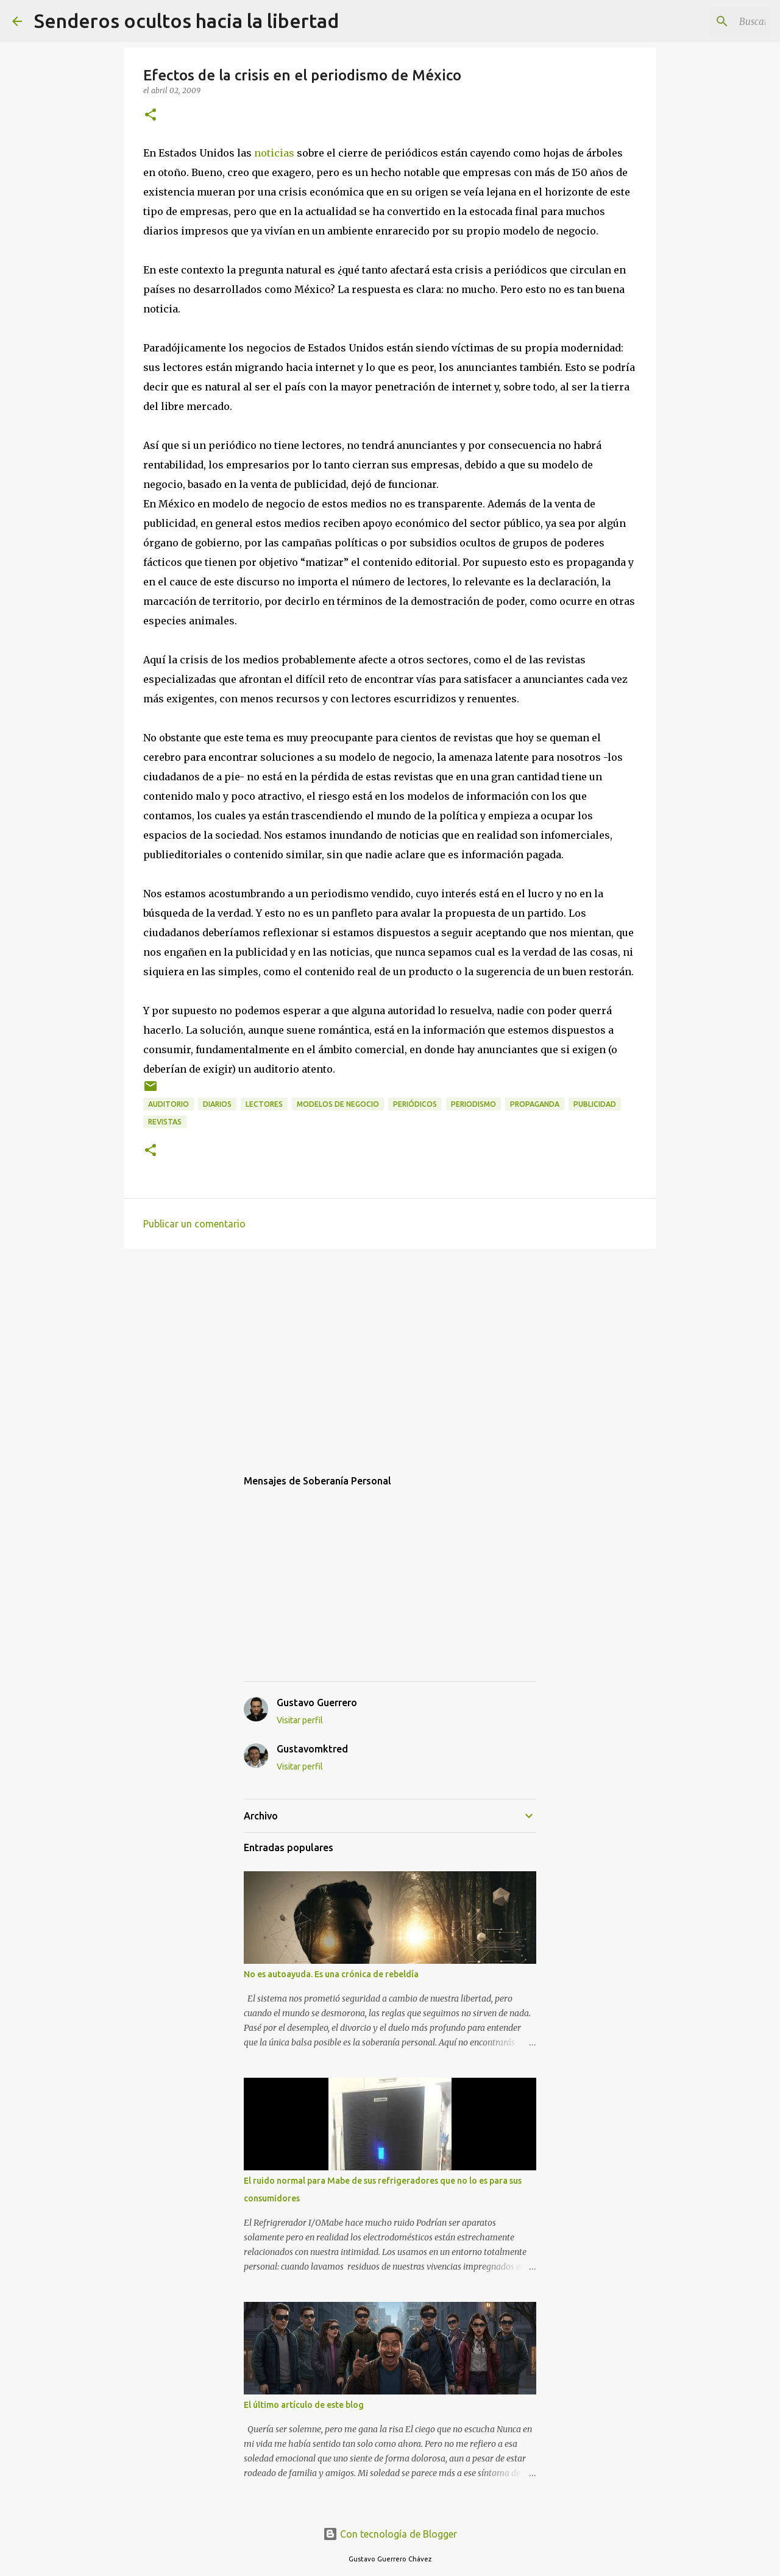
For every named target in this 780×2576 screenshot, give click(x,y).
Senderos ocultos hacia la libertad (186, 21)
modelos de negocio (338, 1104)
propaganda (534, 1104)
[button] (150, 115)
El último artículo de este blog (304, 2405)
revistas (165, 1122)
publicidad (594, 1104)
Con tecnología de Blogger (390, 2533)
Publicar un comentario (194, 1223)
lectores (264, 1104)
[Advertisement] (390, 1352)
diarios (217, 1104)
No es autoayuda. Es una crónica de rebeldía (331, 1974)
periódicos (415, 1104)
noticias (274, 153)
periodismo (473, 1104)
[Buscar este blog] (706, 21)
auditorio (168, 1104)
